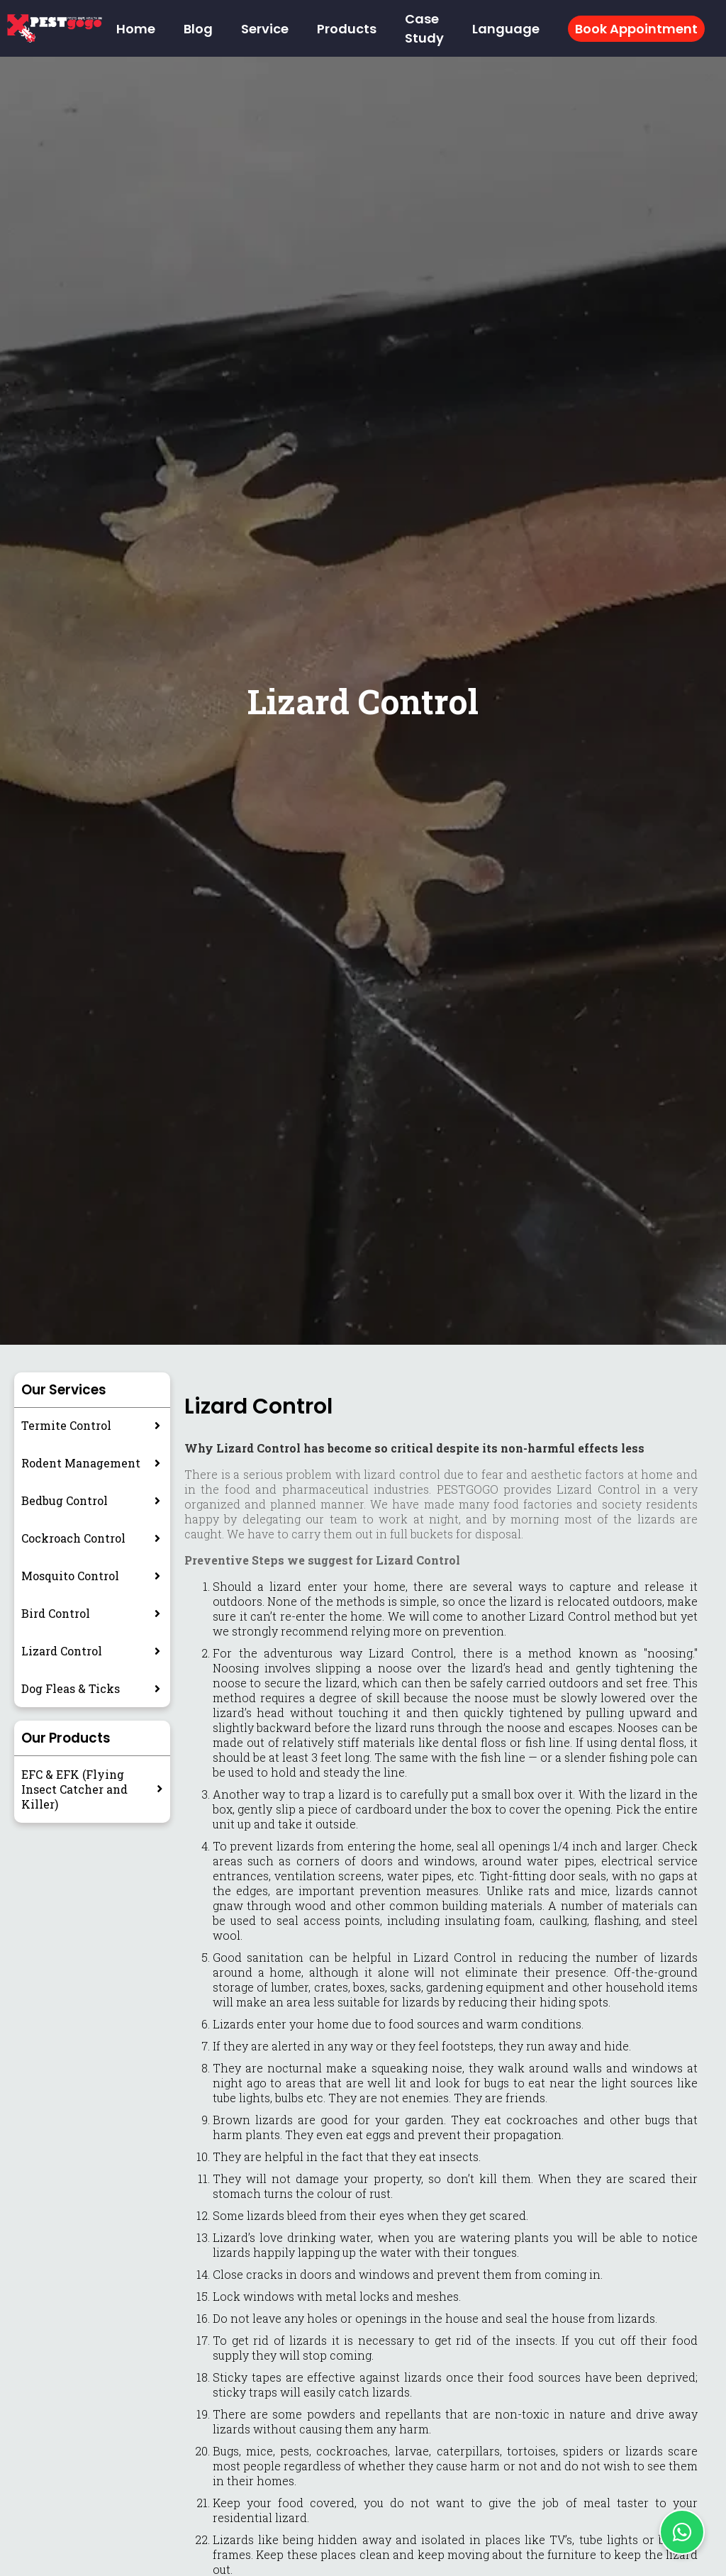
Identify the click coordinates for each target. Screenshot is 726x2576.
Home (135, 29)
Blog (198, 29)
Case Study (424, 28)
